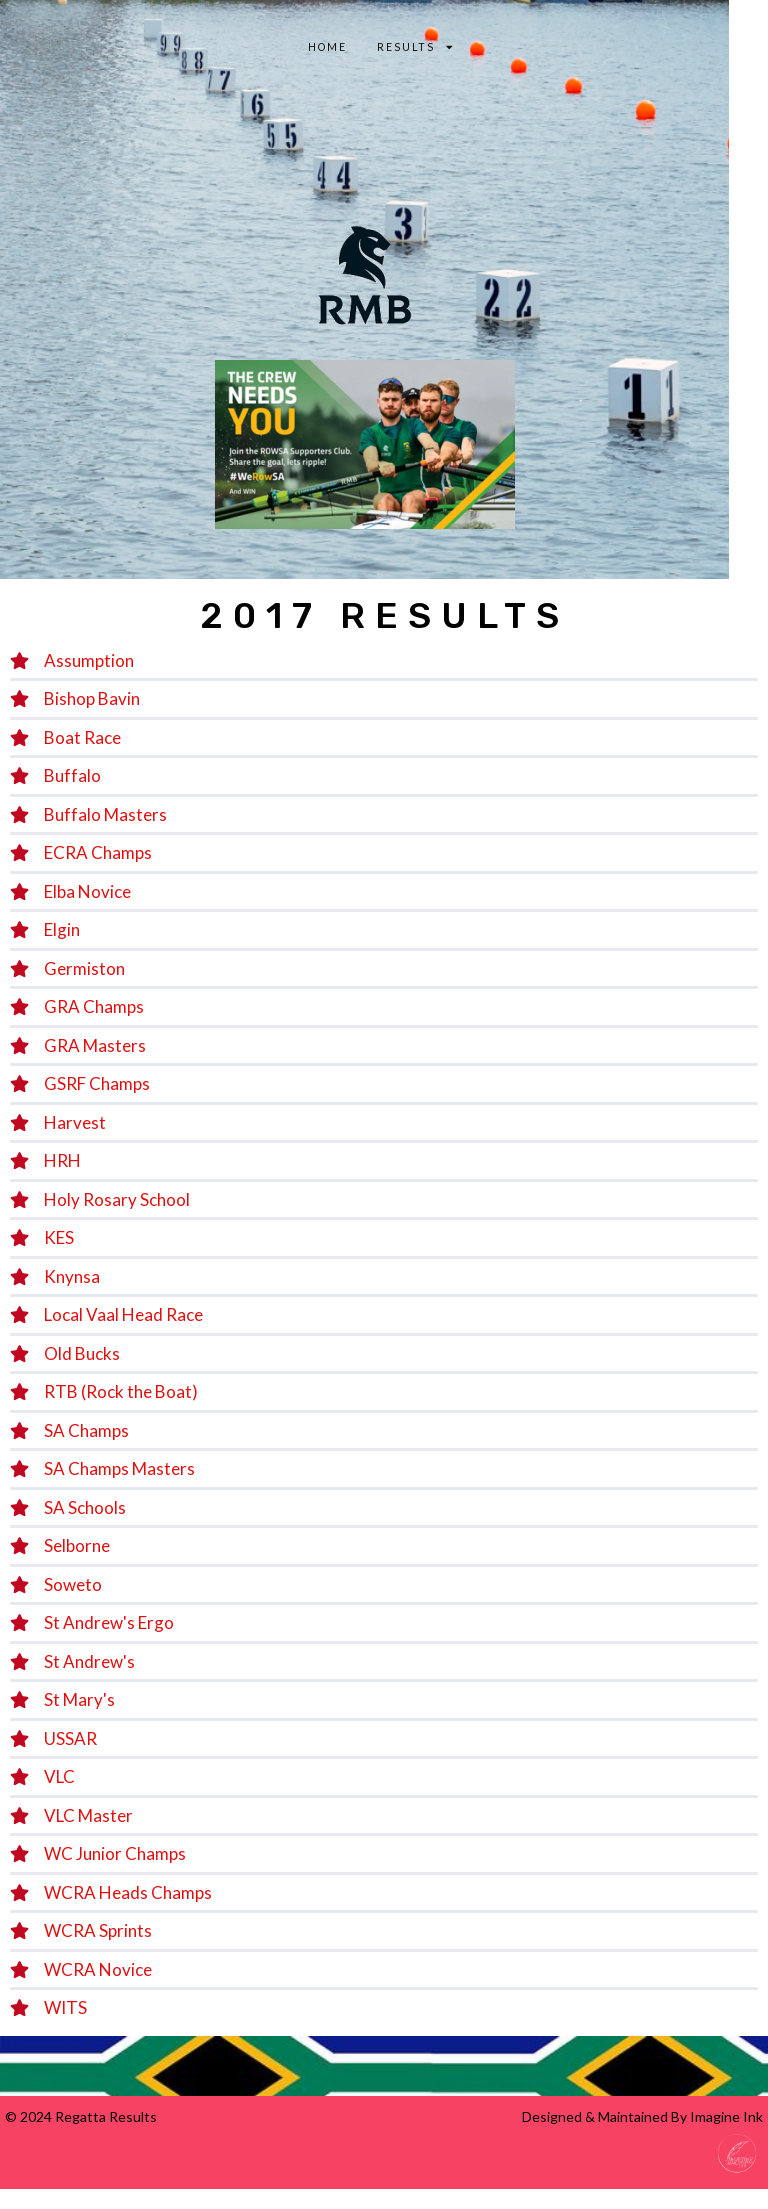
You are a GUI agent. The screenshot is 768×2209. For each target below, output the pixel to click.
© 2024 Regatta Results (81, 2116)
